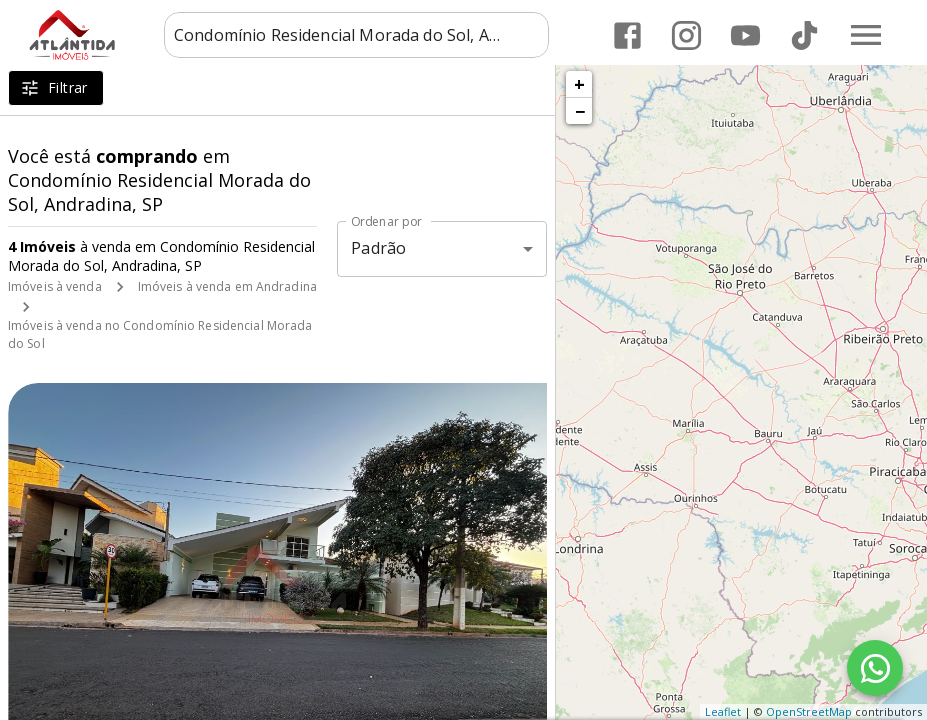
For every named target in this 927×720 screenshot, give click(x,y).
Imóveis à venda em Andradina (227, 286)
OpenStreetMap (809, 711)
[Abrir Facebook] (627, 35)
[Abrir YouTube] (745, 35)
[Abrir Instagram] (686, 35)
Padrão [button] (378, 248)
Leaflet (723, 711)
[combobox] (356, 35)
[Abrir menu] (866, 35)
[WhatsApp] (875, 668)
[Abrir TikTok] (804, 35)
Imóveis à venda (55, 286)
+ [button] (579, 84)
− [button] (580, 111)
